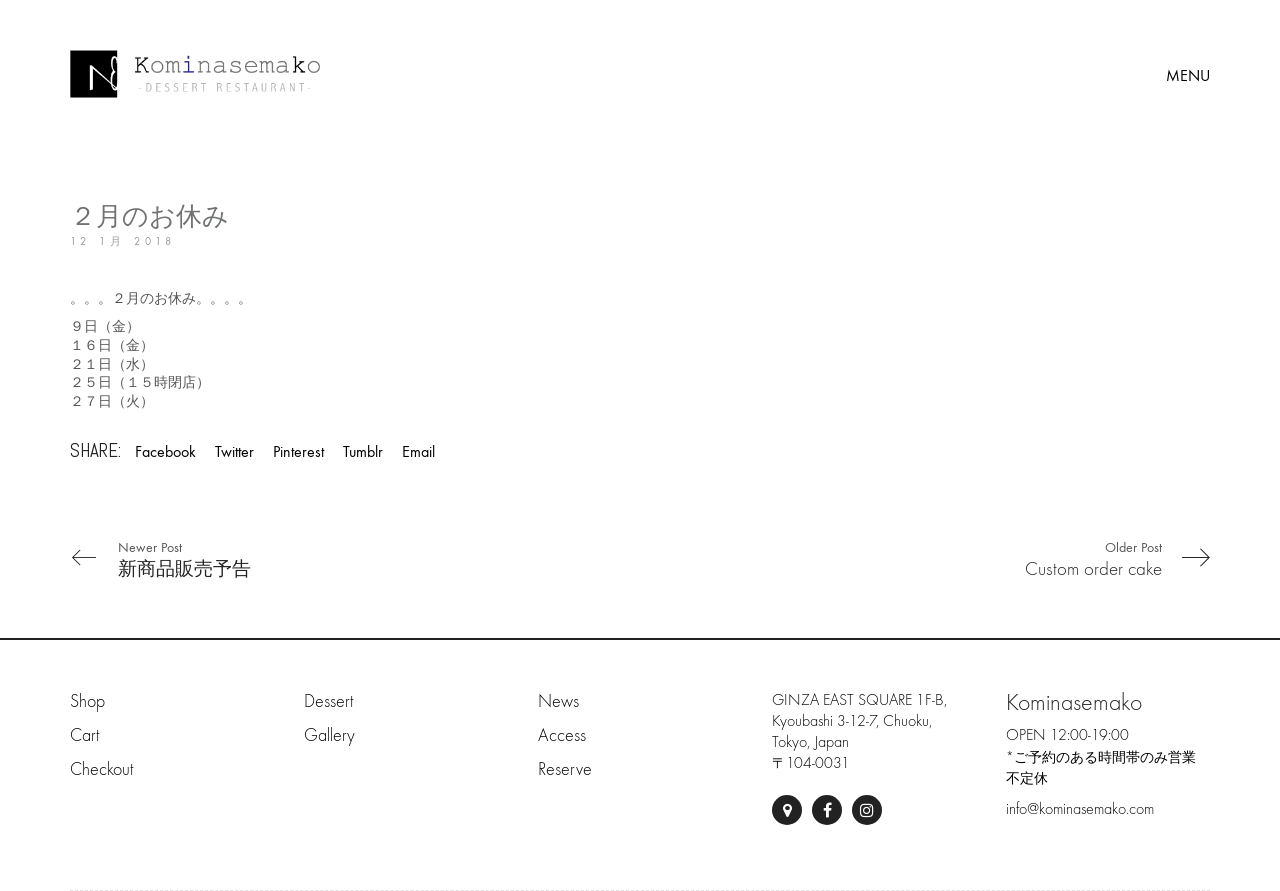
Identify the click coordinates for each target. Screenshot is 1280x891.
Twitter (234, 451)
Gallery (329, 735)
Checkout (101, 769)
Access (562, 735)
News (558, 701)
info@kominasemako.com (1080, 809)
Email (418, 451)
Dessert (328, 701)
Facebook (165, 451)
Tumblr (363, 451)
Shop (87, 701)
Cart (84, 735)
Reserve (565, 769)
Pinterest (298, 451)
